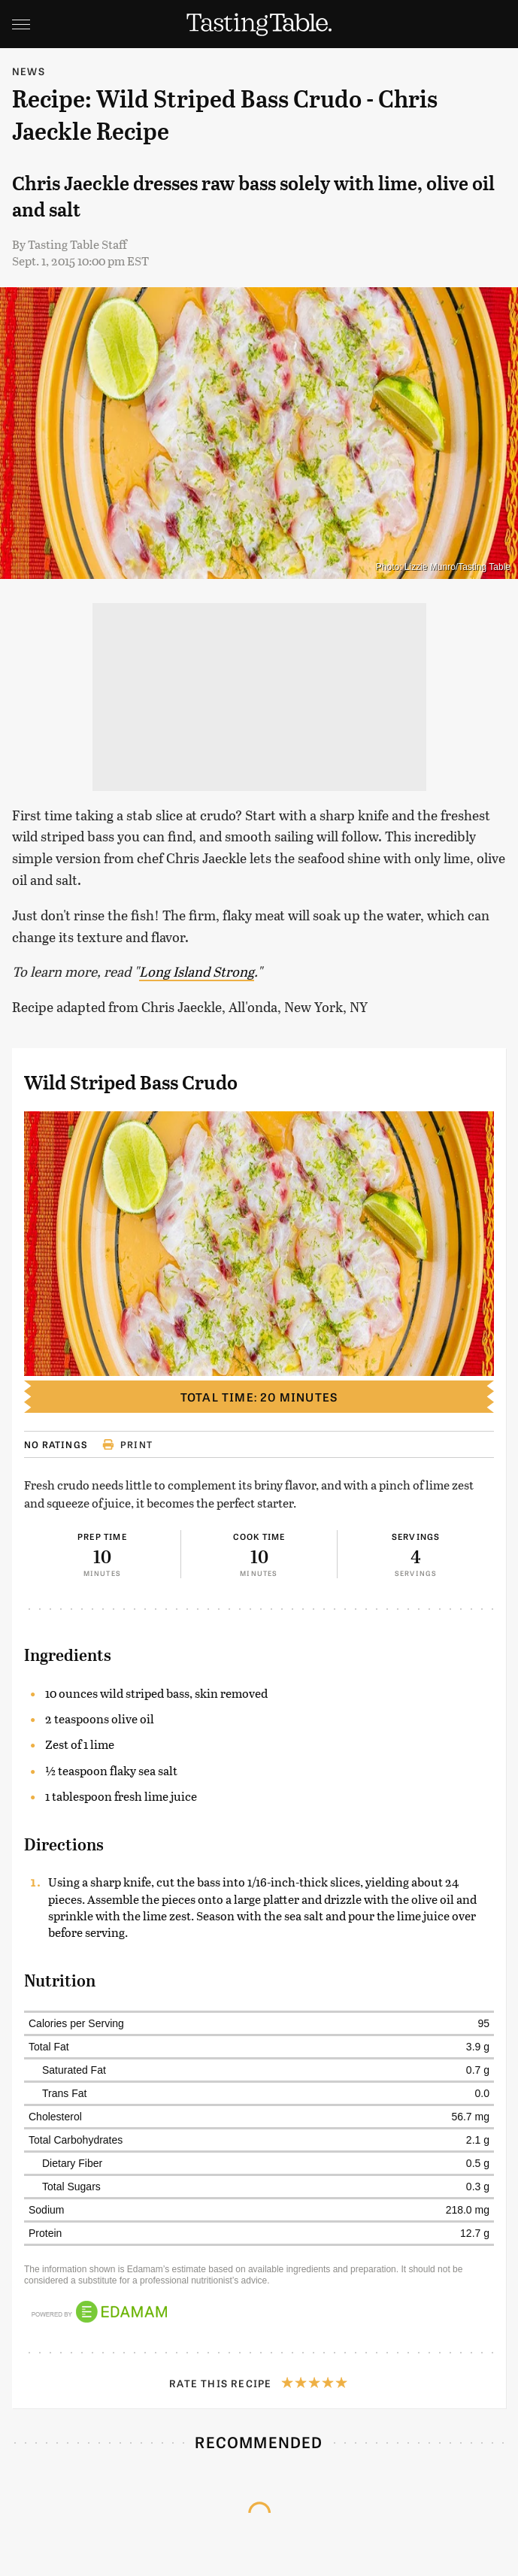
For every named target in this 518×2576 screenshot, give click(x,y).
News (28, 71)
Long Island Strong (196, 971)
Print (127, 1444)
